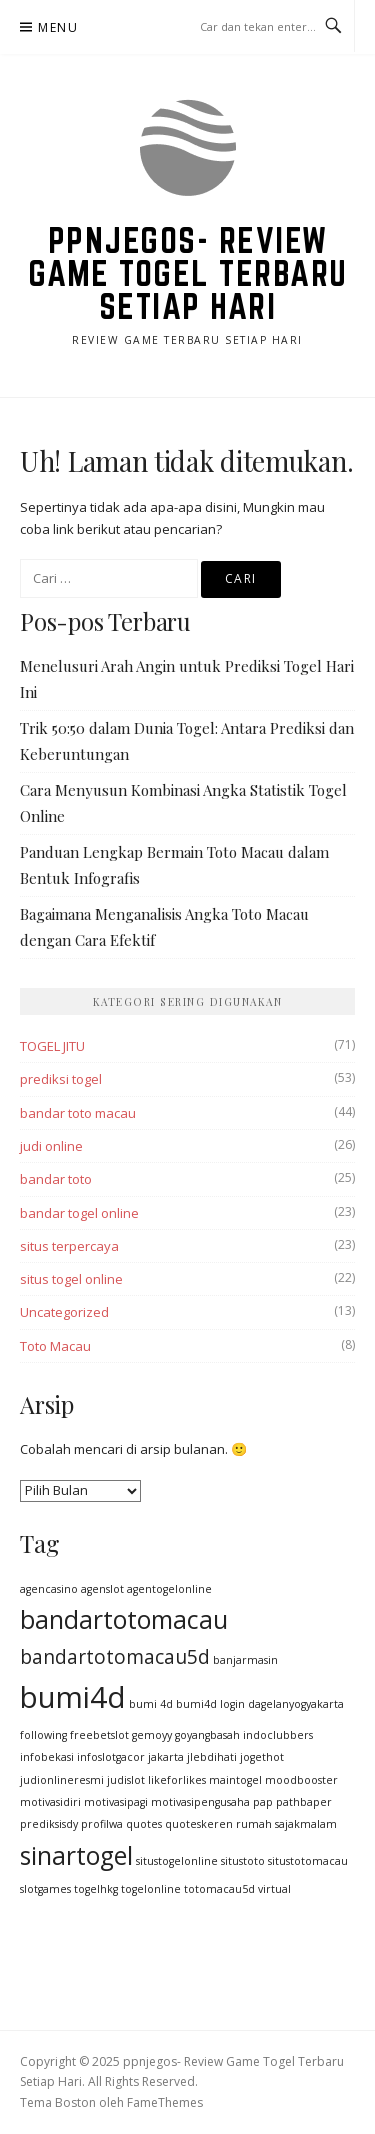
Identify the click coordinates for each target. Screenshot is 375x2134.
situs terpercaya (69, 1246)
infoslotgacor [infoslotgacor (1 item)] (111, 1757)
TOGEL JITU (52, 1046)
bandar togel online (79, 1213)
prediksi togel (61, 1079)
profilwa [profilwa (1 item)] (102, 1824)
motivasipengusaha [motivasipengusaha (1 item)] (200, 1802)
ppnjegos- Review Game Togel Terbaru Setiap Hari (188, 273)
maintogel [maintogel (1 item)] (235, 1780)
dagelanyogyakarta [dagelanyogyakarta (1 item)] (296, 1704)
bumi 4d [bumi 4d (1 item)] (151, 1704)
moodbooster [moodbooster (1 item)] (301, 1780)
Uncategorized (64, 1312)
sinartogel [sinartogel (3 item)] (76, 1855)
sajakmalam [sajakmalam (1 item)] (306, 1824)
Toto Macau (55, 1346)
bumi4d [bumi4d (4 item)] (73, 1697)
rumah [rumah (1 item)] (254, 1824)
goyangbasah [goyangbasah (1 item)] (207, 1735)
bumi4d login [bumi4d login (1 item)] (210, 1704)
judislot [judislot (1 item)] (126, 1780)
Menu (58, 27)
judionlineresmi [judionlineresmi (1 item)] (62, 1780)
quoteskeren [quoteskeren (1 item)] (199, 1824)
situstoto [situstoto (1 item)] (243, 1861)
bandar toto (56, 1179)
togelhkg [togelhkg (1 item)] (96, 1889)
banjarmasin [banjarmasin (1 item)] (245, 1660)
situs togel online (71, 1279)
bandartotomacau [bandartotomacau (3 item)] (124, 1619)
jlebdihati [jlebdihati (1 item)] (212, 1757)
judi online (51, 1146)
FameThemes (165, 2102)
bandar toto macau (78, 1113)
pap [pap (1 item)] (263, 1802)
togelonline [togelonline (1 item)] (151, 1889)
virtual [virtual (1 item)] (274, 1889)
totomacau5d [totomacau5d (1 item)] (219, 1889)
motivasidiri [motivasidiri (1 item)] (50, 1802)
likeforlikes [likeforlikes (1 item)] (177, 1780)
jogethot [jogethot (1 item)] (262, 1757)
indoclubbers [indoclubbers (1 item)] (278, 1735)
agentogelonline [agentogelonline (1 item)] (169, 1589)
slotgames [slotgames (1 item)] (45, 1889)
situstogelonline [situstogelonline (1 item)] (177, 1861)
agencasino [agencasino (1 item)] (49, 1589)
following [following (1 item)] (43, 1735)
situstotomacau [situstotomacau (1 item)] (308, 1861)
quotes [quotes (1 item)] (144, 1824)
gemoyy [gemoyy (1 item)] (152, 1735)
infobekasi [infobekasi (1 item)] (47, 1757)
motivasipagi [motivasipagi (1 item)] (116, 1802)
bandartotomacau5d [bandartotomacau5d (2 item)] (115, 1657)
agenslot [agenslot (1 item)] (102, 1589)
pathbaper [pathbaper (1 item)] (304, 1802)
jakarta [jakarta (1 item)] (166, 1757)
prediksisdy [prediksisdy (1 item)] (49, 1824)
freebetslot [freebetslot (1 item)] (99, 1735)
